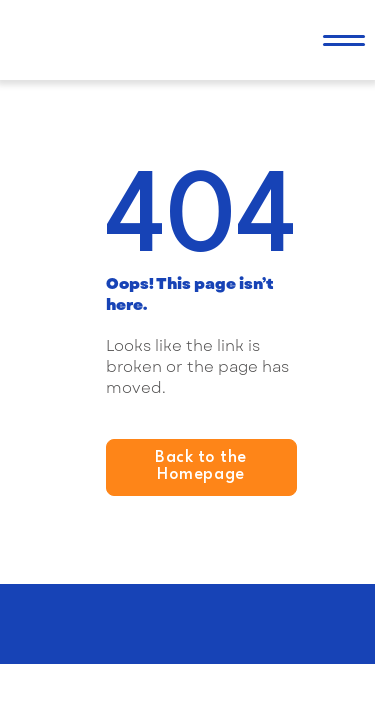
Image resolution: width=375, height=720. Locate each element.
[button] (344, 40)
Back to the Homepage (201, 467)
